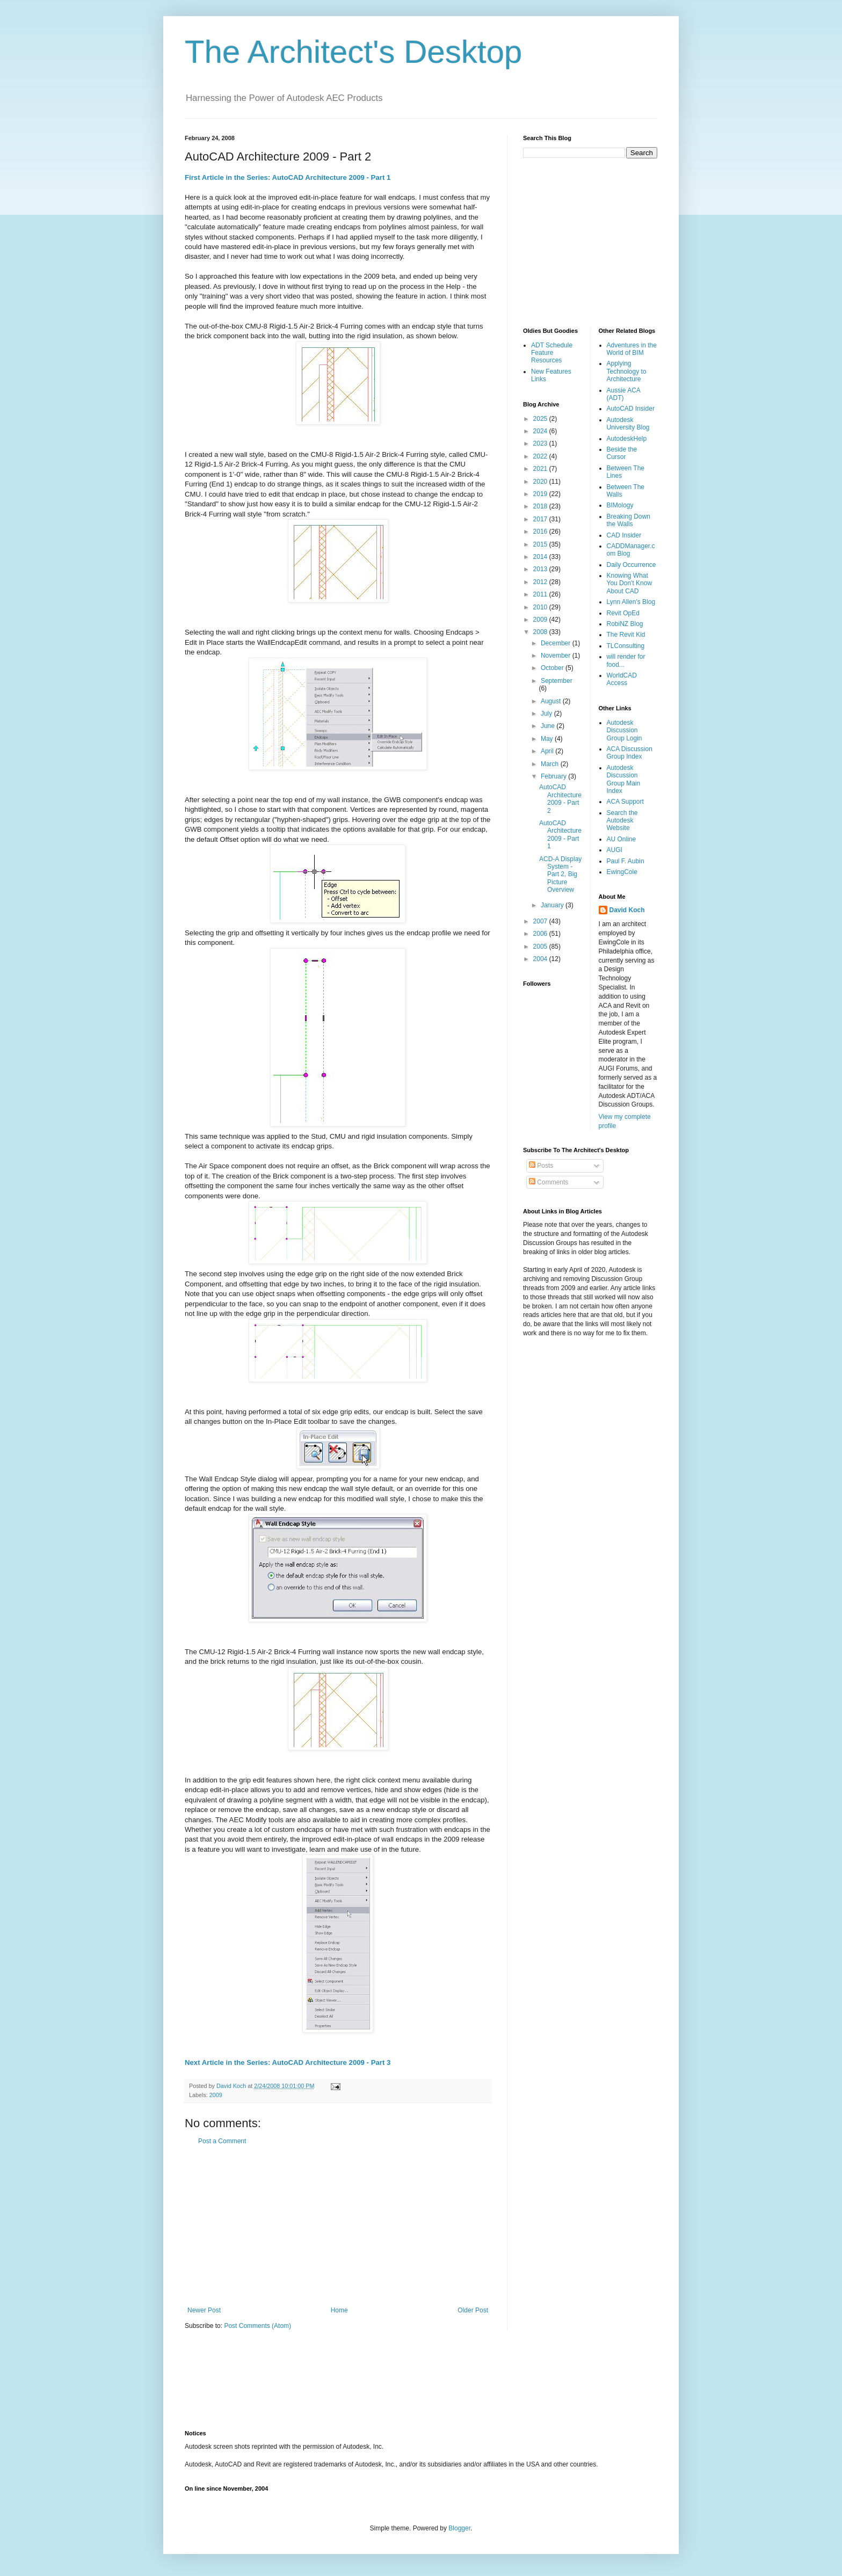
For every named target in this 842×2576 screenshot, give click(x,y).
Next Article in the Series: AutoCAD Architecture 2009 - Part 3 (287, 2062)
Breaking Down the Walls (628, 520)
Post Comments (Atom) (257, 2326)
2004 (541, 959)
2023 (541, 443)
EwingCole (622, 872)
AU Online (621, 839)
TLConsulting (626, 646)
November (556, 655)
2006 (541, 933)
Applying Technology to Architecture (627, 371)
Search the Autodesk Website (622, 820)
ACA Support (625, 801)
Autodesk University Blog (628, 423)
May (548, 739)
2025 (541, 419)
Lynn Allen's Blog (631, 602)
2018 (541, 506)
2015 (541, 544)
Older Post (473, 2310)
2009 (215, 2095)
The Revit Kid (626, 634)
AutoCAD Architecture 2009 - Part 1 (560, 834)
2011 (541, 594)
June (548, 726)
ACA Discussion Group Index (629, 752)
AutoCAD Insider (631, 408)
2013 (541, 569)
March (551, 764)
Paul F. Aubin (625, 861)
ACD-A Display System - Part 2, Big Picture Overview (560, 874)
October (553, 668)
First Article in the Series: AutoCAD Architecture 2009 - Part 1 (287, 177)
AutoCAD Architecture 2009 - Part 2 (560, 798)
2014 (541, 557)
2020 (541, 481)
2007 (541, 921)
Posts (541, 1165)
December (556, 643)
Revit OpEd (623, 613)
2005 (541, 946)
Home (339, 2310)
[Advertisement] (337, 2226)
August (552, 701)
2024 (541, 431)
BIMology (620, 505)
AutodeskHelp (627, 438)
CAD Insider (624, 535)
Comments (548, 1182)
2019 (541, 494)
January (553, 905)
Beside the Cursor (622, 453)
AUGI (614, 850)
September (556, 681)
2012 (541, 582)
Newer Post (204, 2310)
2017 (541, 519)
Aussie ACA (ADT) (624, 394)
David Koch (627, 910)
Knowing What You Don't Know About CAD (629, 583)
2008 (541, 632)
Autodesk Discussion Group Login (624, 730)
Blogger (459, 2528)
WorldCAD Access (622, 679)
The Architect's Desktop (353, 52)
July (547, 713)
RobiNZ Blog (625, 624)
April (548, 751)
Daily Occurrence (631, 565)
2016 (541, 531)
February (554, 776)
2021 (541, 468)
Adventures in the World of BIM (632, 348)
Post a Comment (222, 2141)
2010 (541, 607)
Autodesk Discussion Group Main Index (624, 779)
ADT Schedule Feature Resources (551, 353)
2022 (541, 456)
